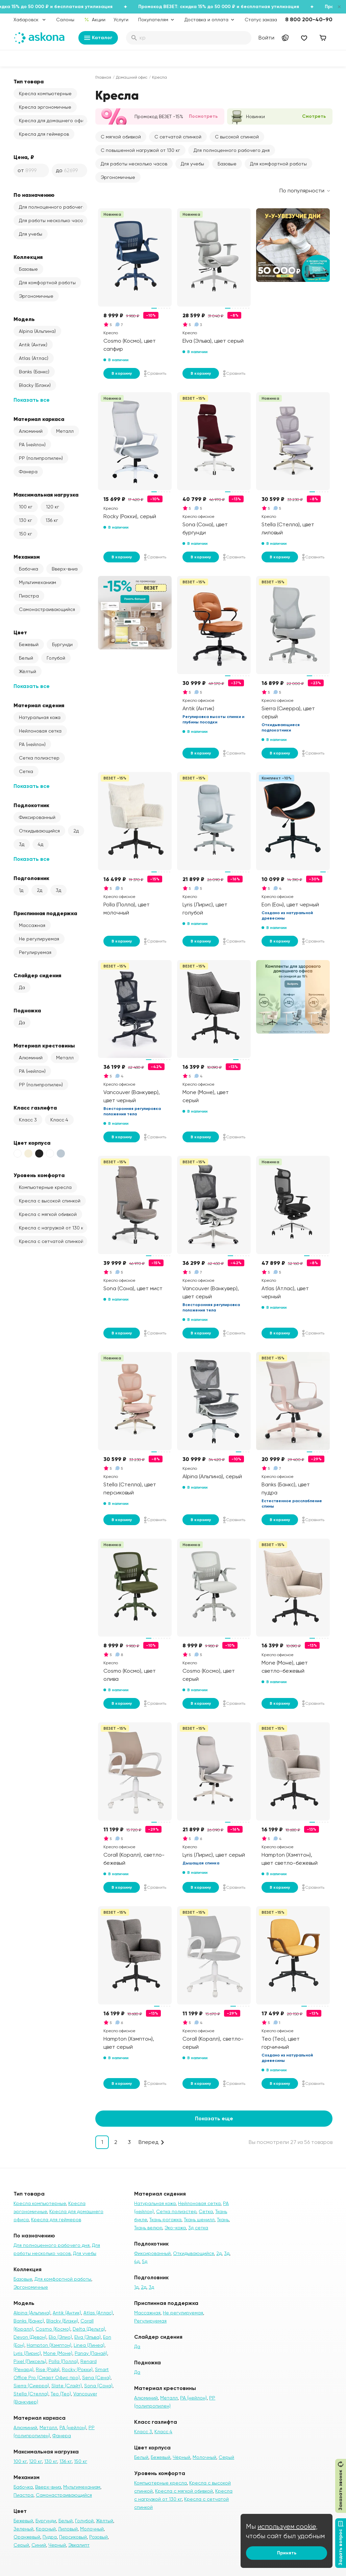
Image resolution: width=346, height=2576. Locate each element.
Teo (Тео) (61, 2393)
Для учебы (30, 234)
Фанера (28, 471)
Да (22, 987)
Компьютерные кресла (45, 1187)
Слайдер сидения (37, 975)
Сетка (26, 771)
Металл (65, 431)
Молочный (92, 2528)
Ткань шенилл (199, 2219)
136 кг (52, 520)
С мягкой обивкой (121, 136)
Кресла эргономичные (45, 107)
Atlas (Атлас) (33, 358)
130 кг (25, 520)
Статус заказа (261, 19)
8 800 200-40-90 (308, 19)
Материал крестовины (44, 1045)
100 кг (25, 506)
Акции (94, 19)
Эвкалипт (79, 2545)
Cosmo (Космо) (52, 2329)
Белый (26, 658)
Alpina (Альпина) (37, 331)
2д (76, 830)
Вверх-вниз (64, 569)
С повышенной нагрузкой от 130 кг (140, 150)
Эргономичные (36, 296)
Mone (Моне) (57, 2353)
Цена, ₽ (24, 157)
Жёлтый (27, 671)
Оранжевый (27, 2537)
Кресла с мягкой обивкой (48, 1214)
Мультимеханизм (37, 582)
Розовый (98, 2537)
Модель (24, 319)
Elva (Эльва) (87, 2337)
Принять (286, 2553)
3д (21, 844)
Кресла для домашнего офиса (53, 120)
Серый (21, 2545)
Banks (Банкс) (34, 371)
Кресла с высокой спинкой (49, 1200)
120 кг (52, 506)
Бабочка (28, 569)
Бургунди (62, 644)
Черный (57, 2545)
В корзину (122, 373)
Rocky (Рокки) (77, 2369)
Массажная (32, 925)
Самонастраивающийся (47, 609)
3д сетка (198, 2227)
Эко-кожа (175, 2227)
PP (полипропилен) (41, 458)
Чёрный (181, 2457)
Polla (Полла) (63, 2361)
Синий (38, 2545)
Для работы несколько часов (52, 220)
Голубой (56, 658)
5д (144, 2261)
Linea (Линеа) (89, 2345)
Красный (46, 2528)
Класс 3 (28, 1119)
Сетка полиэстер (39, 758)
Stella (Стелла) (31, 2393)
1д (21, 890)
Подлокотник (31, 805)
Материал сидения (39, 705)
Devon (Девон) (30, 2337)
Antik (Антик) (33, 344)
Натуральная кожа (39, 717)
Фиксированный (37, 817)
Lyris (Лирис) (27, 2353)
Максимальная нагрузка (46, 494)
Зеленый (23, 2528)
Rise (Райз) (47, 2369)
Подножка (27, 1010)
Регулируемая (35, 952)
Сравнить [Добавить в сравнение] (155, 373)
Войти (266, 37)
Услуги (121, 19)
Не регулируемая (39, 938)
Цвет (20, 632)
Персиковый (73, 2537)
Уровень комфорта (39, 1175)
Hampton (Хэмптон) (49, 2345)
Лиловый (68, 2528)
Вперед (148, 2142)
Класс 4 (59, 1119)
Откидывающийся (39, 830)
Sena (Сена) (96, 2377)
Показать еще (214, 2118)
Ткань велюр (148, 2227)
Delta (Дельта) (89, 2329)
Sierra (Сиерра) (31, 2385)
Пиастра (29, 596)
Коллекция (28, 257)
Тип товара (29, 81)
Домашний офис (131, 77)
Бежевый (29, 644)
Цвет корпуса (32, 1142)
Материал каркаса (39, 419)
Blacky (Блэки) (35, 385)
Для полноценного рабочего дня (53, 207)
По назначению (34, 194)
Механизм (27, 556)
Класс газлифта (35, 1107)
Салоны (65, 19)
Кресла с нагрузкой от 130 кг (52, 1227)
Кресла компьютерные (45, 93)
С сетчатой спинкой (177, 136)
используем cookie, (287, 2526)
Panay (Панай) (91, 2353)
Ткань (223, 2219)
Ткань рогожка (165, 2219)
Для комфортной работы (47, 282)
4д (40, 844)
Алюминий (31, 431)
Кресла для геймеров (44, 134)
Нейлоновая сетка (40, 731)
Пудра (50, 2537)
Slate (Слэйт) (66, 2385)
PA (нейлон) (32, 444)
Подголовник (31, 878)
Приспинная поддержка (45, 913)
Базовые (28, 269)
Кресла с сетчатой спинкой (51, 1241)
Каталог (98, 37)
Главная (103, 77)
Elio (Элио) (60, 2337)
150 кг (25, 533)
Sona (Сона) (98, 2385)
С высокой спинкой (237, 136)
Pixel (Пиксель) (30, 2361)
